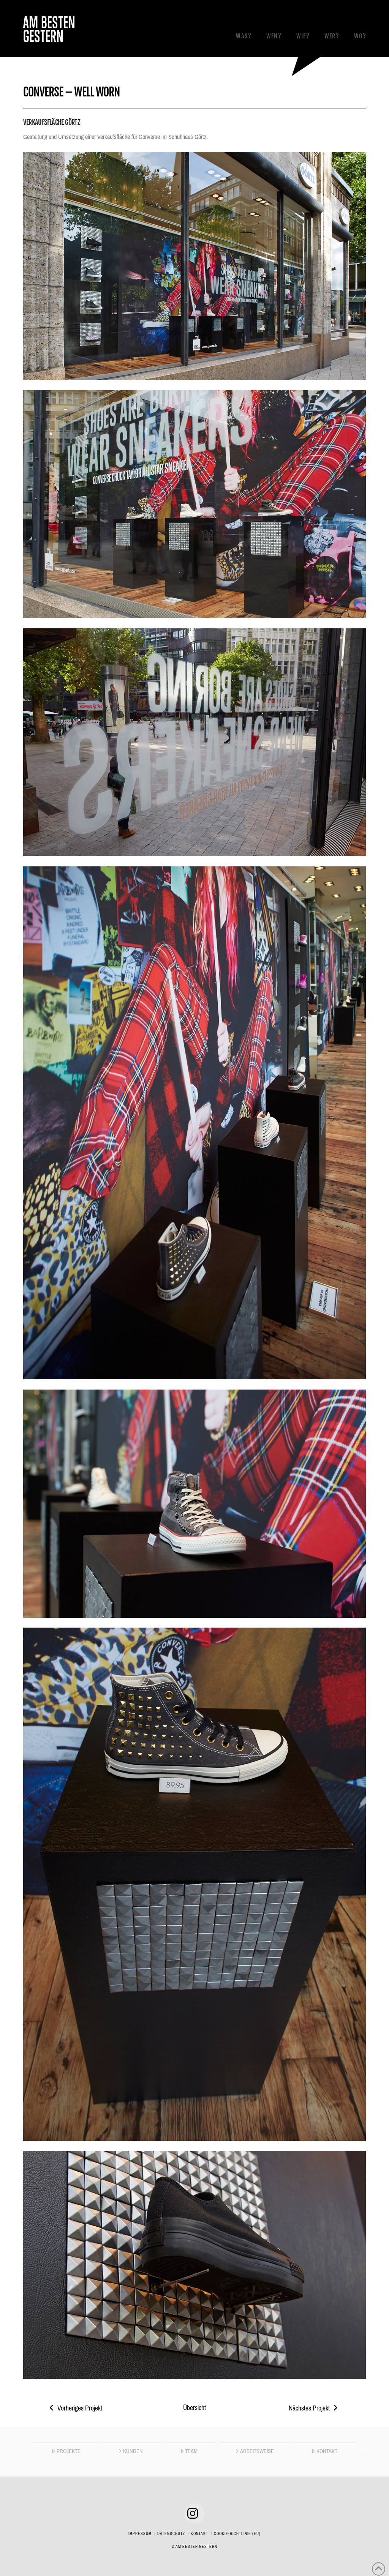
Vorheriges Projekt (76, 2408)
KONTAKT (324, 2451)
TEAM (189, 2451)
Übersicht (194, 2408)
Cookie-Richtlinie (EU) (237, 2533)
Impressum (140, 2533)
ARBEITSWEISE (254, 2451)
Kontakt (199, 2533)
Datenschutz (171, 2533)
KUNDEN (130, 2451)
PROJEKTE (66, 2451)
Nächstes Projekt (313, 2408)
